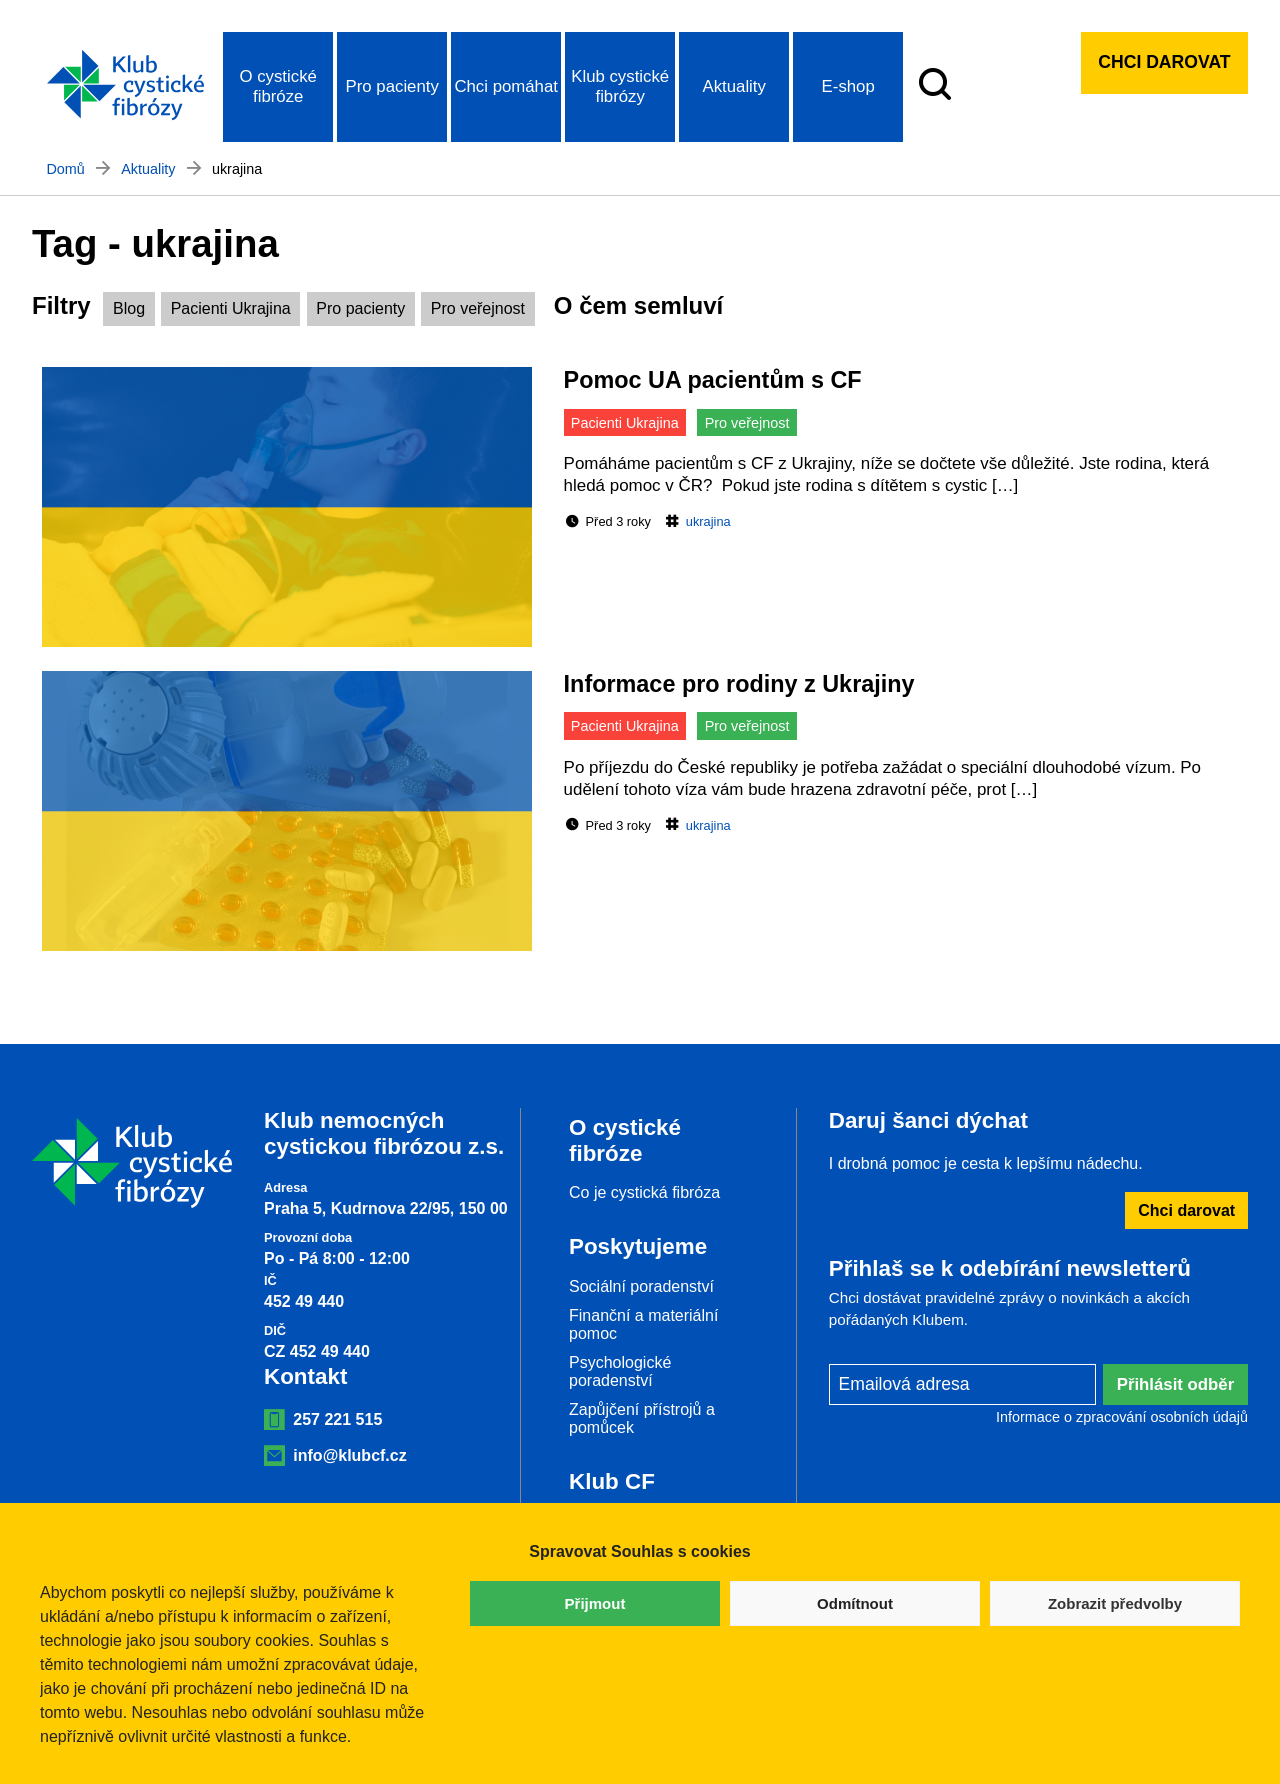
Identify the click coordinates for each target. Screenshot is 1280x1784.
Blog (129, 308)
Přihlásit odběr (1176, 1384)
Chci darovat (1164, 62)
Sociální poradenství (641, 1286)
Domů (65, 169)
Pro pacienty (392, 86)
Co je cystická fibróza (644, 1192)
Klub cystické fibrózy (620, 86)
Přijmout (595, 1603)
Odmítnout (855, 1603)
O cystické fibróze (277, 86)
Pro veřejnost (478, 308)
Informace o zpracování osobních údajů (1122, 1417)
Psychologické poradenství (620, 1371)
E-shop (848, 86)
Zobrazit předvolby (1115, 1603)
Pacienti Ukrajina (231, 308)
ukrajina (708, 521)
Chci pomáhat (506, 86)
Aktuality (733, 86)
